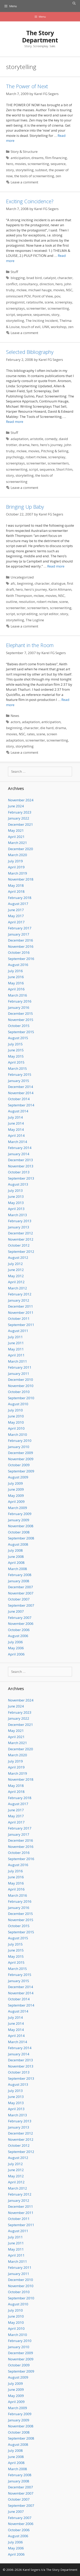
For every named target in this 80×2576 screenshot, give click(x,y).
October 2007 (19, 1599)
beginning (25, 583)
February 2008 (19, 1574)
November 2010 (20, 1385)
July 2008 (15, 1550)
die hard (47, 728)
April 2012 (16, 1282)
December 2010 (20, 1379)
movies (20, 163)
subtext (41, 170)
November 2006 (20, 1623)
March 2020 (17, 855)
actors (15, 722)
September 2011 (21, 1324)
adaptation (19, 438)
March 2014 (17, 1141)
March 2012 (17, 1288)
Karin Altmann (60, 589)
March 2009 (17, 1507)
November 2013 (20, 1166)
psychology (15, 457)
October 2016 (19, 952)
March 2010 (17, 1434)
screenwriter (36, 308)
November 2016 (20, 946)
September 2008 (21, 1538)
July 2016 (15, 971)
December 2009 (20, 1452)
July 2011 (15, 1337)
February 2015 (19, 1074)
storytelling (25, 170)
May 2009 (16, 1495)
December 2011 (20, 1306)
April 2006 (16, 1654)
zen (58, 176)
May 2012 (16, 1276)
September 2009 (21, 1471)
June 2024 (16, 806)
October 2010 (19, 1391)
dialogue (58, 583)
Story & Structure (24, 151)
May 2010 (16, 1422)
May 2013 (16, 1202)
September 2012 (21, 1251)
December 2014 (20, 1086)
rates (31, 734)
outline (11, 601)
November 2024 (20, 800)
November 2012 (20, 1239)
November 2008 (20, 1526)
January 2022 (18, 818)
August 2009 (18, 1477)
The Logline (35, 620)
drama (24, 444)
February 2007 (19, 1617)
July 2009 (15, 1483)
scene (49, 302)
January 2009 (18, 1520)
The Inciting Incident (42, 320)
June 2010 (16, 1416)
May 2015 (16, 1056)
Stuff (14, 271)
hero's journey (51, 444)
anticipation (20, 157)
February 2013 (19, 1221)
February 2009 (19, 1513)
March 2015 (17, 1068)
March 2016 (17, 995)
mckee (21, 290)
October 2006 (19, 1629)
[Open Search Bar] (74, 3)
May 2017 (16, 916)
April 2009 (16, 1501)
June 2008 (16, 1556)
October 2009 (19, 1465)
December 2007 (20, 1587)
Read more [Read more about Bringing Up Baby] (55, 566)
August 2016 (18, 964)
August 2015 (18, 1038)
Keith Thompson (19, 595)
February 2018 (19, 897)
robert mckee (36, 457)
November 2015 (20, 1019)
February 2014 (19, 1147)
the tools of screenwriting (34, 176)
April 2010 (16, 1428)
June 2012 (16, 1269)
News (15, 715)
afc (13, 583)
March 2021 (17, 842)
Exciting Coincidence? (29, 201)
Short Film (64, 469)
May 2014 (16, 1129)
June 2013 (16, 1196)
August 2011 (18, 1330)
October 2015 (19, 1025)
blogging (18, 277)
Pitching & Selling (54, 451)
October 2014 (19, 1099)
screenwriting (38, 163)
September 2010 (21, 1398)
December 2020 (20, 849)
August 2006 (18, 1635)
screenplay (63, 302)
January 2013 (18, 1227)
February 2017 (19, 928)
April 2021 (16, 836)
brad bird (34, 277)
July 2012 (15, 1263)
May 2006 (16, 1648)
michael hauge (40, 290)
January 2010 (18, 1446)
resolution (27, 601)
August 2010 (18, 1404)
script (10, 314)
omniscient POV (18, 296)
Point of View (42, 296)
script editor (49, 613)
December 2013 (20, 1160)
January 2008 (18, 1581)
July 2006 (15, 1642)
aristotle (36, 438)
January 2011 (18, 1373)
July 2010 (15, 1410)
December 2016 (20, 940)
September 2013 (21, 1178)
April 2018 (16, 891)
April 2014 (16, 1135)
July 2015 (15, 1044)
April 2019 (16, 867)
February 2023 (19, 812)
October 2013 (19, 1172)
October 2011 (19, 1318)
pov (57, 296)
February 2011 (19, 1367)
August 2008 (18, 1544)
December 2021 (20, 824)
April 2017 (16, 922)
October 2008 (19, 1532)
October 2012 (19, 1245)
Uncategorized (22, 577)
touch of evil (30, 326)
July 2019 (15, 861)
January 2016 (18, 1007)
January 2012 (18, 1300)
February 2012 (19, 1294)
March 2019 (17, 873)
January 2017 (18, 934)
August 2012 (18, 1257)
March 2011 (17, 1361)
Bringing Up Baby (25, 506)
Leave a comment (24, 182)
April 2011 (16, 1355)
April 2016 (16, 989)
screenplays (15, 308)
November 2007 (20, 1593)
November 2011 (20, 1312)
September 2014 (21, 1105)
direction (47, 284)
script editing (27, 613)
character (64, 277)
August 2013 (18, 1184)
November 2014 (20, 1093)
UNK (45, 326)
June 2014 (16, 1123)
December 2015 (20, 1013)
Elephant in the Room (30, 645)
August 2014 (18, 1111)
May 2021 (16, 830)
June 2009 (16, 1489)
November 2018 (20, 879)
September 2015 (21, 1032)
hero (9, 163)
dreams (37, 157)
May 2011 (16, 1349)
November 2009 (20, 1459)
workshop (58, 326)
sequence (58, 163)
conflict (11, 284)
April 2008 (16, 1562)
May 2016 (16, 983)
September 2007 (21, 1605)
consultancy (28, 284)
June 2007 (16, 1611)
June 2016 (16, 977)
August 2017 (18, 903)
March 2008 (17, 1568)
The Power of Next (27, 86)
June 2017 (16, 910)
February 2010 (19, 1440)
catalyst (49, 277)
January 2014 (18, 1154)
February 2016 (19, 1001)
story (10, 170)
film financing (56, 157)
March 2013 (17, 1215)
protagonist (15, 302)
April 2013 (16, 1208)
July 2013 (15, 1190)
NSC (69, 290)
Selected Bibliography (29, 351)
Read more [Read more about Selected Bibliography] (14, 421)
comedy (51, 438)
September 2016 (21, 958)
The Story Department (40, 36)
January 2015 (18, 1080)
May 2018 (16, 885)
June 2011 (16, 1343)
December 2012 (20, 1233)
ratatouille (34, 302)
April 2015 (16, 1062)
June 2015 (16, 1050)
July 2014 (15, 1117)
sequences (41, 314)
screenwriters (58, 463)
